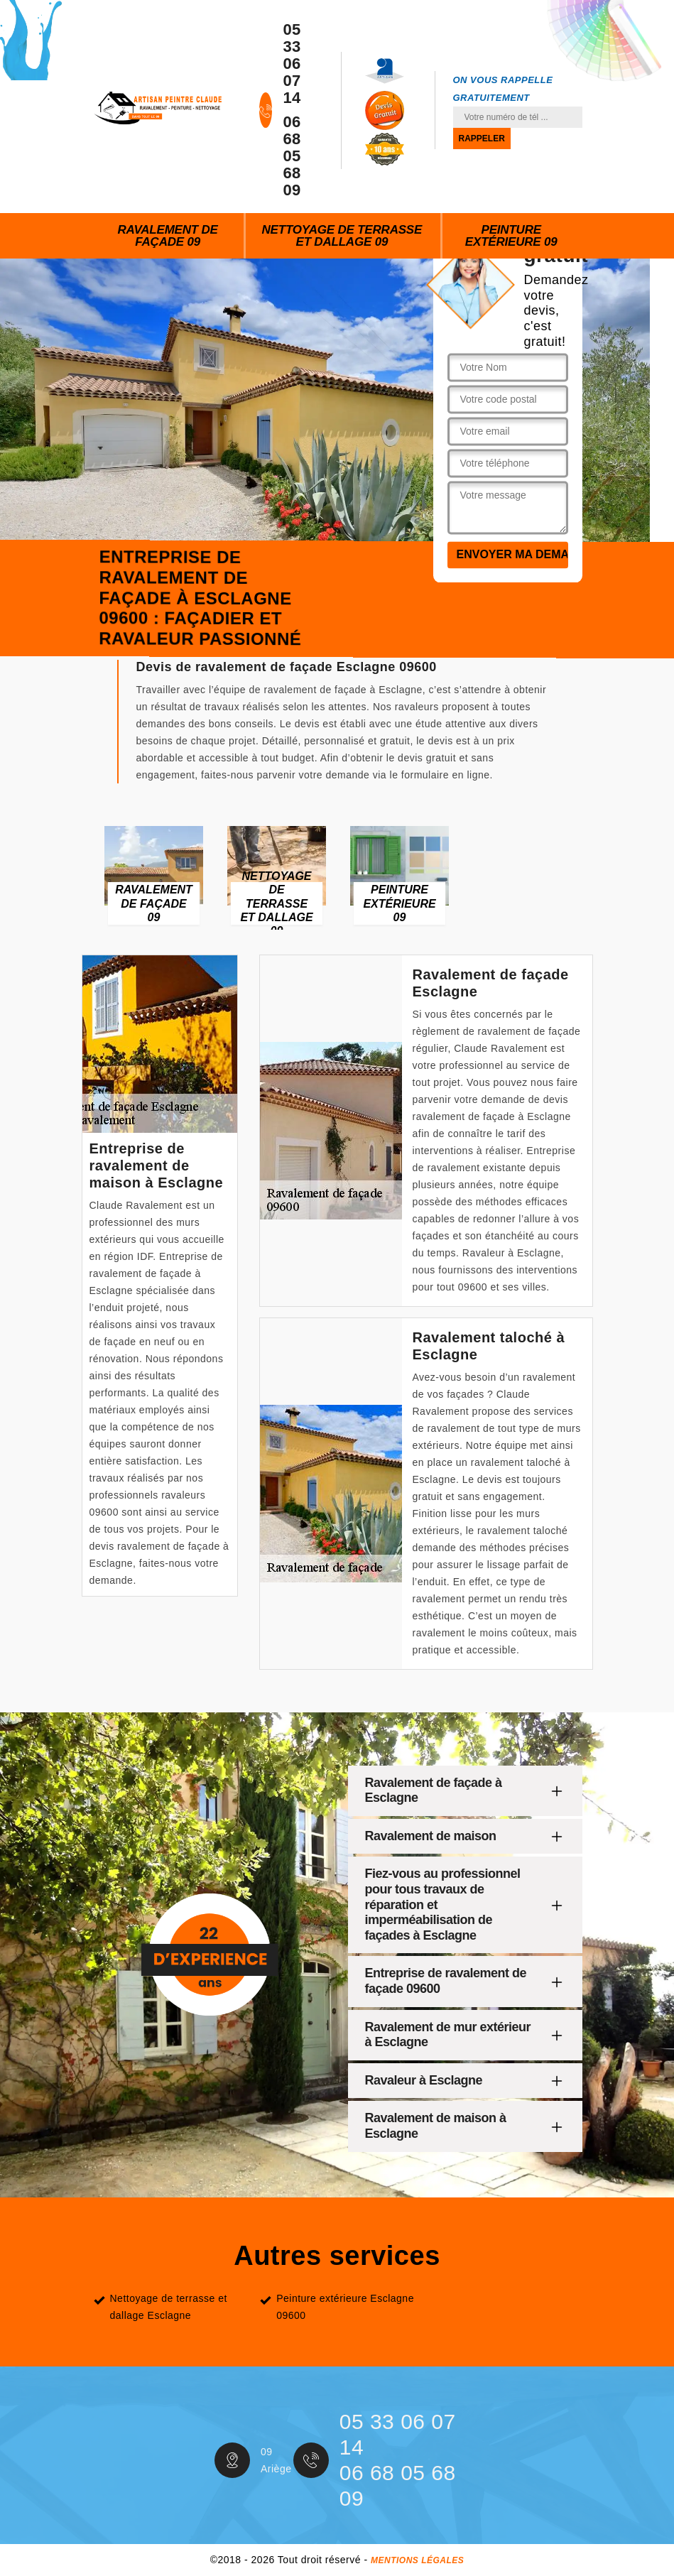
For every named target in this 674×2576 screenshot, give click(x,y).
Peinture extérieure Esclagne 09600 (345, 2307)
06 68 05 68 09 (291, 156)
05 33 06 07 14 (291, 64)
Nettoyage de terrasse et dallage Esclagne (168, 2307)
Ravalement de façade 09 (167, 236)
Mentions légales (417, 2560)
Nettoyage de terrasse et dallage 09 (342, 236)
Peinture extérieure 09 (511, 236)
